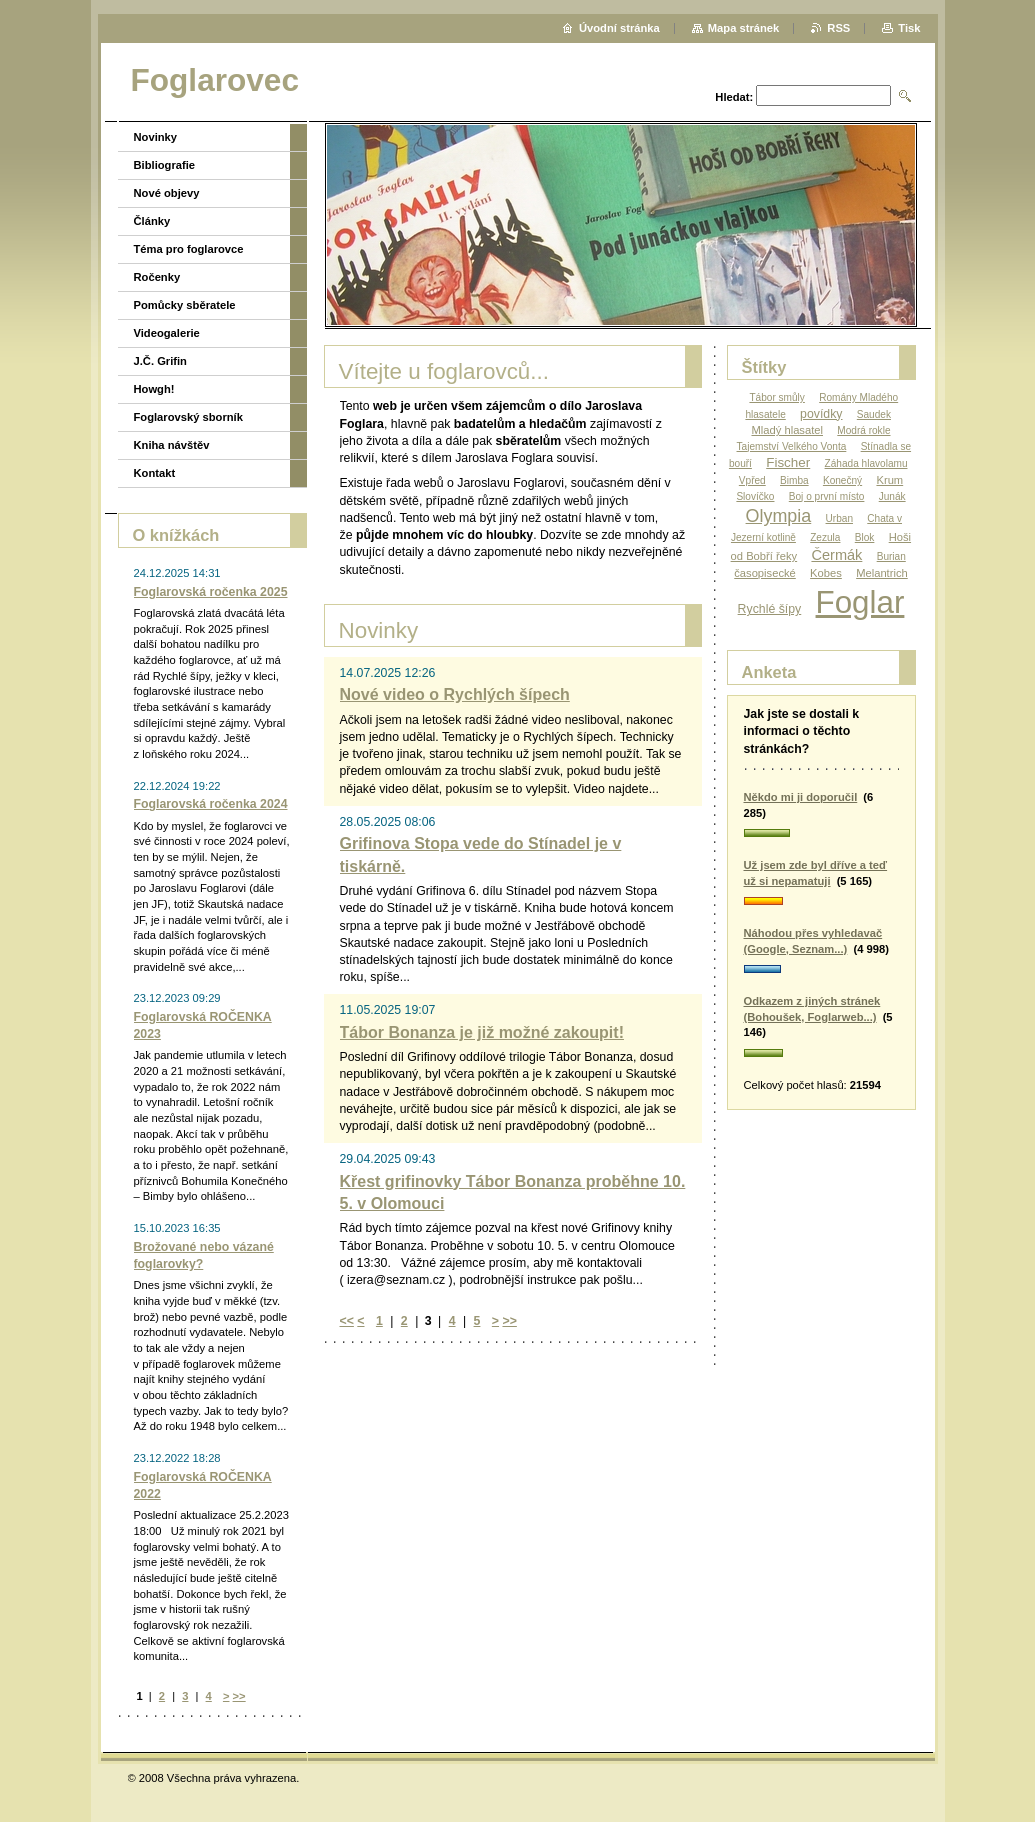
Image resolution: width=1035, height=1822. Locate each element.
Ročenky (157, 277)
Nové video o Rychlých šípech (455, 694)
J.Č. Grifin (160, 361)
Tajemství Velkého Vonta (792, 446)
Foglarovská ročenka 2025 (211, 592)
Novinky (156, 137)
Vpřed (752, 480)
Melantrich (882, 573)
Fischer (788, 462)
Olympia (779, 516)
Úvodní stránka (619, 28)
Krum (889, 480)
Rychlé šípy (770, 609)
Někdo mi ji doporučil (801, 797)
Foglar (860, 602)
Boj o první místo (827, 496)
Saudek (874, 414)
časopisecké (765, 573)
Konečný (842, 480)
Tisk (909, 28)
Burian (891, 556)
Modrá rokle (863, 430)
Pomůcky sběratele (185, 305)
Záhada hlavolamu (866, 463)
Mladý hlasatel (787, 430)
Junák (892, 496)
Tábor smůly (776, 397)
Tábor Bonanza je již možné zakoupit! (482, 1032)
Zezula (825, 537)
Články (152, 221)
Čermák (836, 555)
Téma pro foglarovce (189, 249)
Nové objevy (167, 193)
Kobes (826, 573)
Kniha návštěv (172, 445)
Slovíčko (755, 496)
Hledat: (734, 97)
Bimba (794, 480)
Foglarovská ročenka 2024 (211, 804)
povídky (821, 414)
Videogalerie (167, 333)
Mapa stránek (744, 28)
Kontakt (155, 473)
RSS (838, 28)
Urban (839, 518)
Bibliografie (165, 165)
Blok (865, 537)
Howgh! (154, 389)
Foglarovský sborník (188, 417)
